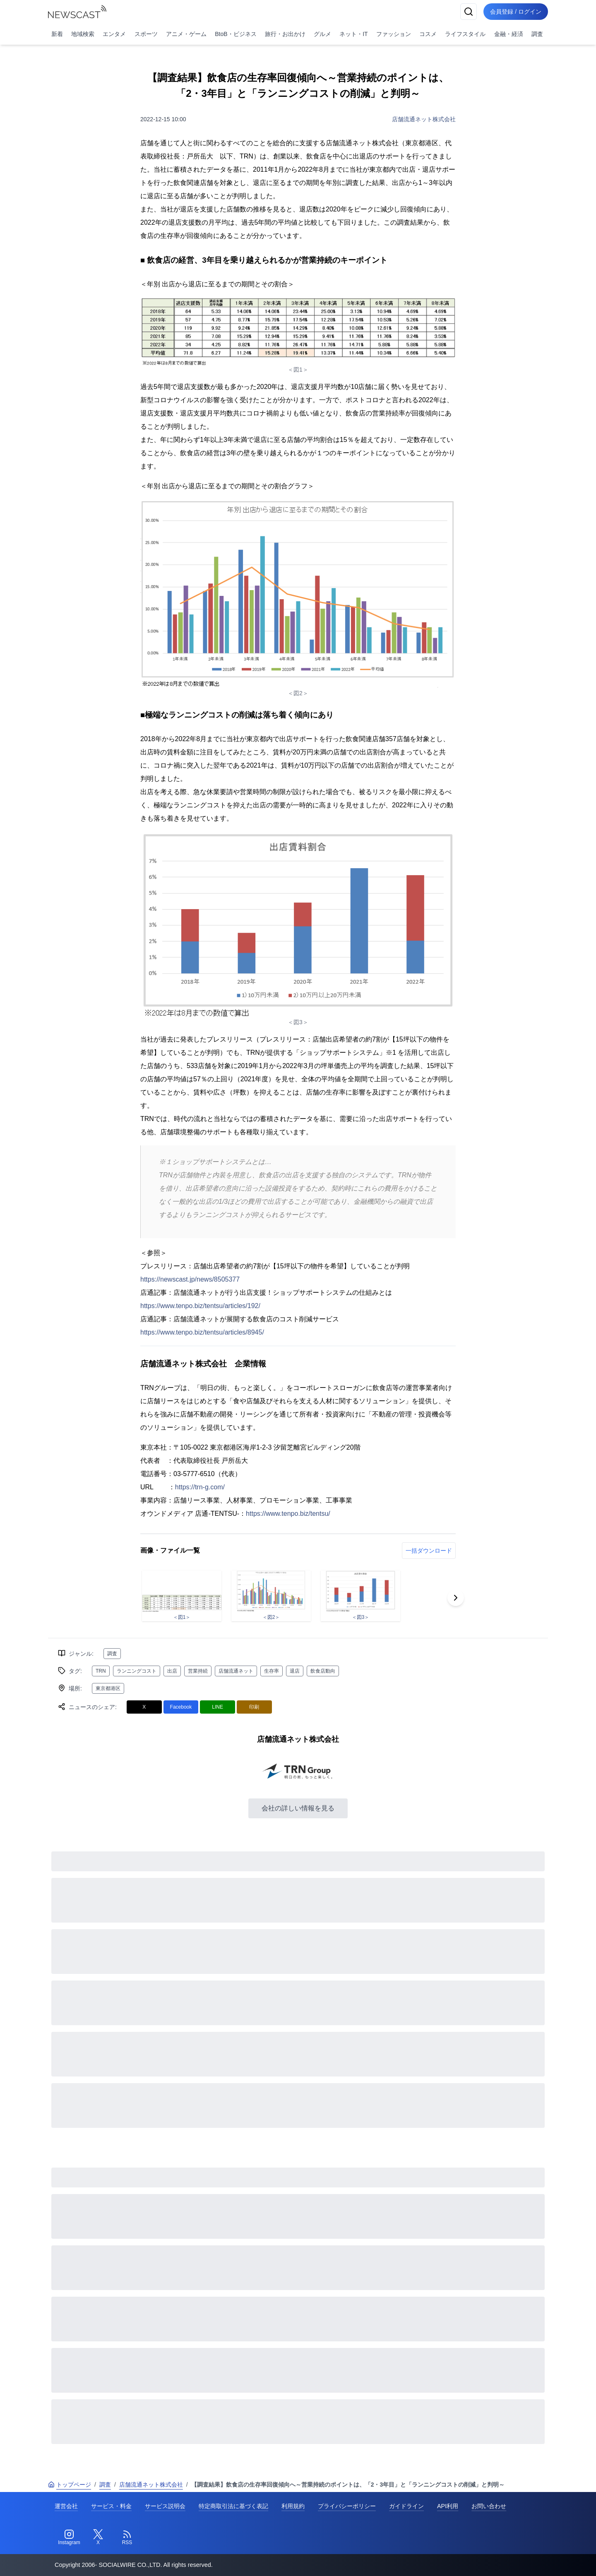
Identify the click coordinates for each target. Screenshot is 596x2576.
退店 (295, 1671)
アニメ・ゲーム (186, 34)
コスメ (428, 34)
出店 (172, 1671)
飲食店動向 (322, 1671)
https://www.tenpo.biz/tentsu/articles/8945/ (202, 1332)
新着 (57, 34)
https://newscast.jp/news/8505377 (190, 1279)
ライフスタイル (465, 34)
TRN (101, 1671)
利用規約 (293, 2506)
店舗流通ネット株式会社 (424, 119)
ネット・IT (353, 34)
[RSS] (127, 2537)
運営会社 (66, 2506)
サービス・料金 (111, 2506)
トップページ (69, 2484)
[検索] (468, 11)
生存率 (271, 1671)
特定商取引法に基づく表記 (233, 2506)
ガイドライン (406, 2506)
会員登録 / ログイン (515, 11)
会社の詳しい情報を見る (298, 1808)
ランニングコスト (136, 1671)
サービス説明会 (165, 2506)
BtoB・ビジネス (235, 34)
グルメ (322, 34)
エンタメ (114, 34)
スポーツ (146, 34)
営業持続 (198, 1671)
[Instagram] (69, 2537)
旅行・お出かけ (285, 34)
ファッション (393, 34)
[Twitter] (98, 2537)
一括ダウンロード (429, 1550)
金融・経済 (508, 34)
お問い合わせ (488, 2506)
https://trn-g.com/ (200, 1487)
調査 (537, 34)
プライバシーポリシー (347, 2506)
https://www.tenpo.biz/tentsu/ (288, 1513)
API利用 (447, 2506)
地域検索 (82, 34)
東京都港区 (108, 1688)
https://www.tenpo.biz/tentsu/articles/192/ (200, 1305)
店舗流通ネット (236, 1671)
